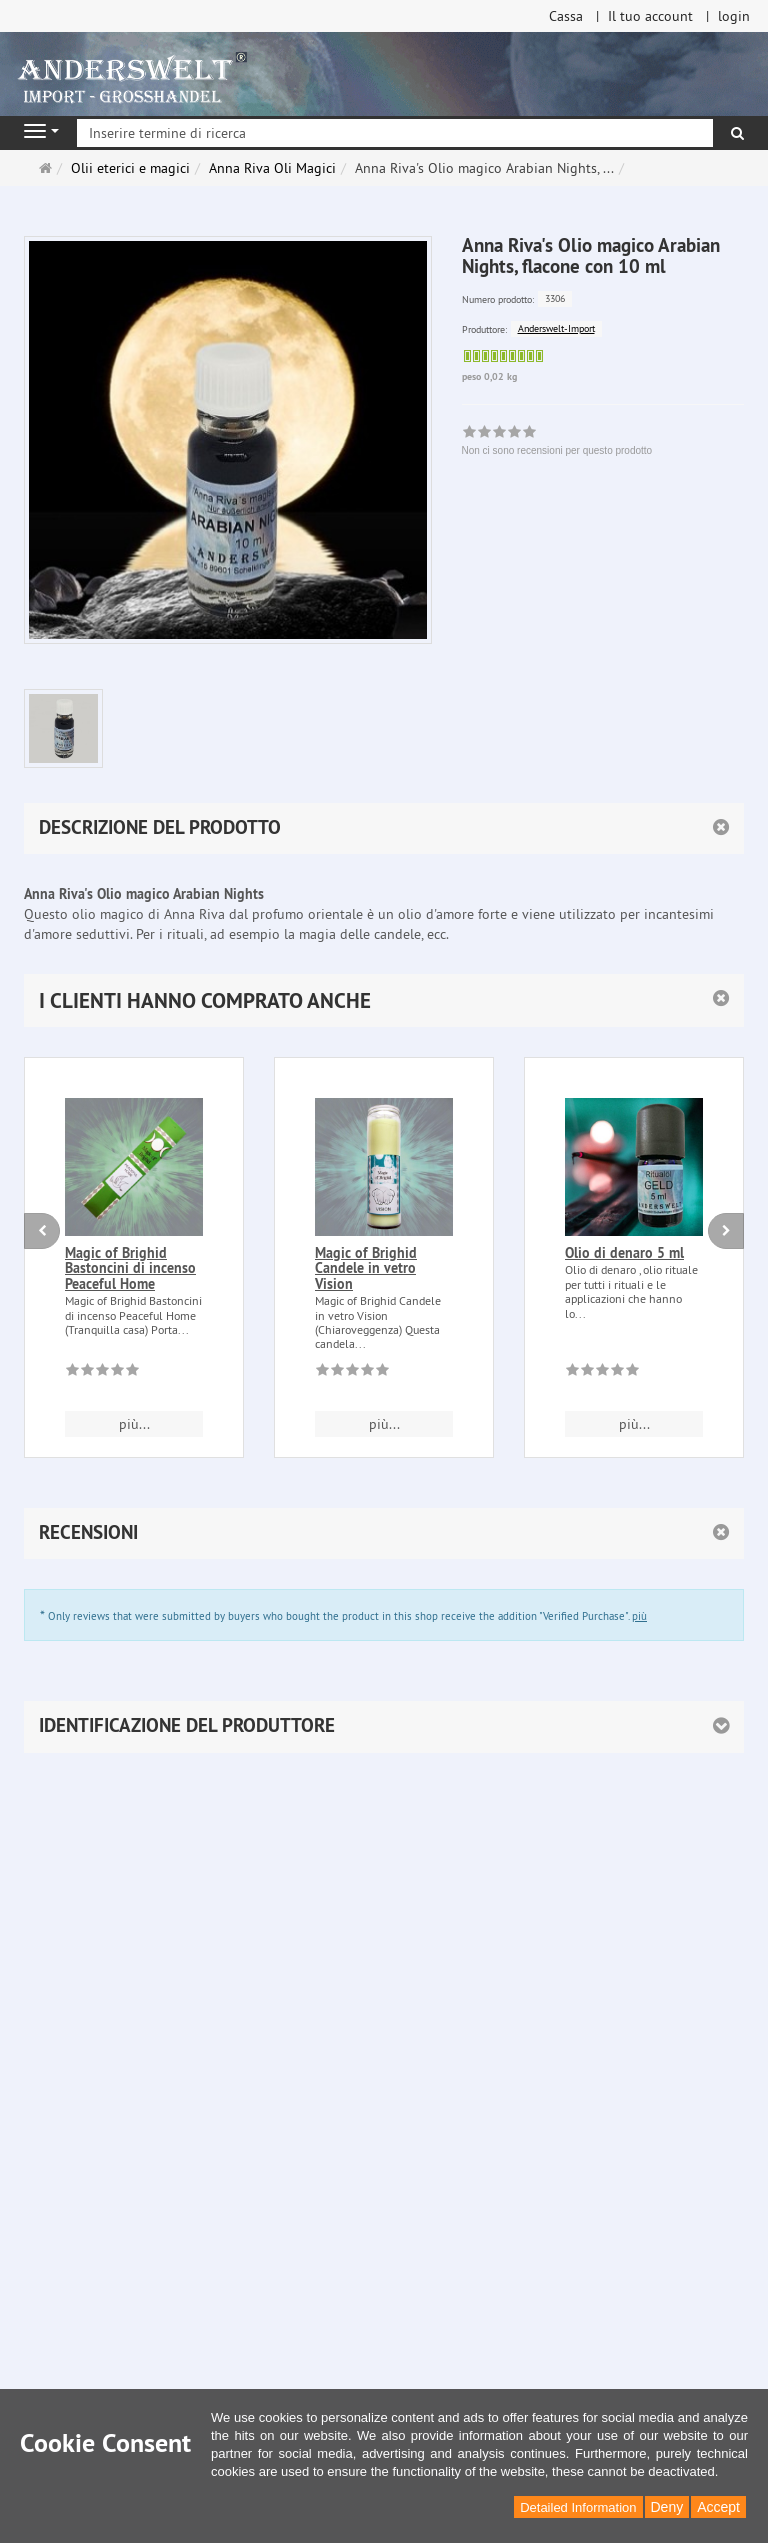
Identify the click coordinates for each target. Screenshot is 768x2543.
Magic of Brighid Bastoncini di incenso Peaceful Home (130, 1268)
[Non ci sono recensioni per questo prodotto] (102, 1373)
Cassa (566, 16)
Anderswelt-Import (556, 328)
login (734, 16)
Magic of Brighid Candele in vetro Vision (366, 1268)
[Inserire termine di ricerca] (395, 133)
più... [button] (134, 1424)
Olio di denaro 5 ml (624, 1253)
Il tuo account (650, 16)
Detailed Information (578, 2507)
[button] (384, 1000)
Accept (718, 2507)
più (639, 1616)
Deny (667, 2507)
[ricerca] (737, 133)
